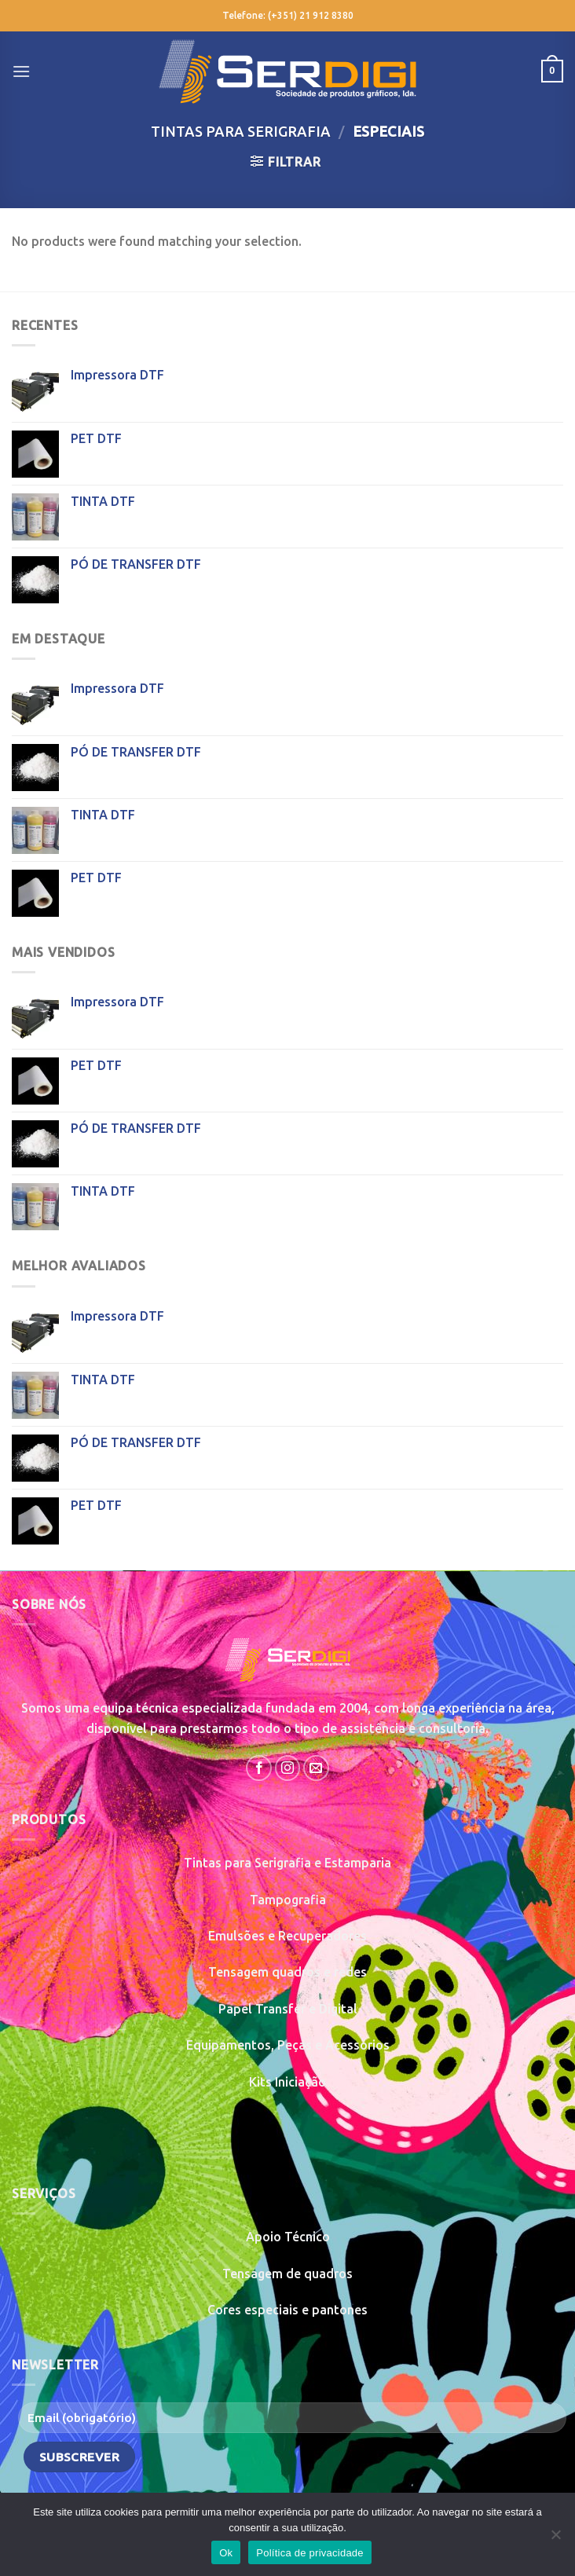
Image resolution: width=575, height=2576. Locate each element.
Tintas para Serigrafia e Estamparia (287, 1863)
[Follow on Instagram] (288, 1768)
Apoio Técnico (288, 2237)
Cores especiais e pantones (287, 2310)
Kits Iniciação (287, 2082)
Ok (226, 2553)
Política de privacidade (310, 2553)
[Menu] (21, 71)
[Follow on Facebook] (259, 1768)
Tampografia (288, 1900)
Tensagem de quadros (287, 2273)
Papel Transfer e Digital (287, 2009)
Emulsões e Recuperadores (287, 1936)
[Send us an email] (316, 1768)
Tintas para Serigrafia (241, 131)
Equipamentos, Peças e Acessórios (288, 2045)
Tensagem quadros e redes (287, 1972)
